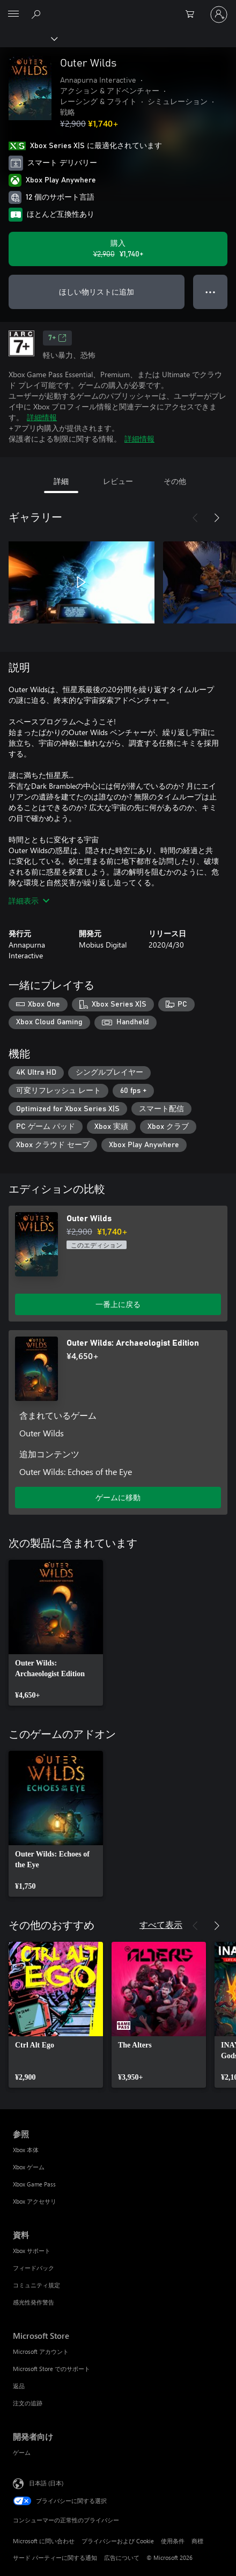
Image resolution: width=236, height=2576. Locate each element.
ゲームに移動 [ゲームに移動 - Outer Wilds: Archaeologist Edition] (118, 1497)
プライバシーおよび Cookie (118, 2540)
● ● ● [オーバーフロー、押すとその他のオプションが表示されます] (210, 292)
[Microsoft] (117, 8)
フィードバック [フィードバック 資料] (33, 2267)
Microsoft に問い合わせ (44, 2540)
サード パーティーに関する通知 (55, 2557)
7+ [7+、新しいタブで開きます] (57, 338)
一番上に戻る (118, 1304)
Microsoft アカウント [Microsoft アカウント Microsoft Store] (41, 2351)
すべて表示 (160, 1924)
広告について (121, 2557)
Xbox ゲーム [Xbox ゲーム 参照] (29, 2166)
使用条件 (173, 2540)
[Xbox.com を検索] (37, 14)
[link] (56, 1633)
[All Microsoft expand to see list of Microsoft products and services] (13, 14)
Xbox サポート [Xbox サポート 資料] (31, 2250)
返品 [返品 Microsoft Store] (19, 2385)
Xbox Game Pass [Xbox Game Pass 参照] (34, 2184)
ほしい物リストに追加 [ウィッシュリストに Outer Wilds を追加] (96, 292)
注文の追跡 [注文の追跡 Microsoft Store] (27, 2402)
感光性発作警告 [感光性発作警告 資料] (33, 2302)
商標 (197, 2540)
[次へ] (216, 517)
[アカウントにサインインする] (219, 14)
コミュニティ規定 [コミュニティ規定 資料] (36, 2284)
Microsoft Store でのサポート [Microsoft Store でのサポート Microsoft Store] (51, 2368)
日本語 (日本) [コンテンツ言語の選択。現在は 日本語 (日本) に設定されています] (46, 2482)
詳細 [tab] (61, 481)
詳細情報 (42, 417)
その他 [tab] (175, 481)
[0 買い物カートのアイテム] (193, 14)
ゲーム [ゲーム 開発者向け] (22, 2452)
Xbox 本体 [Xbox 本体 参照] (26, 2149)
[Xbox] (28, 38)
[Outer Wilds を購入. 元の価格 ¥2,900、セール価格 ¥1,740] (118, 249)
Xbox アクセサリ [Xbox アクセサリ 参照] (34, 2201)
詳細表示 (29, 901)
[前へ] (195, 517)
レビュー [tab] (118, 481)
